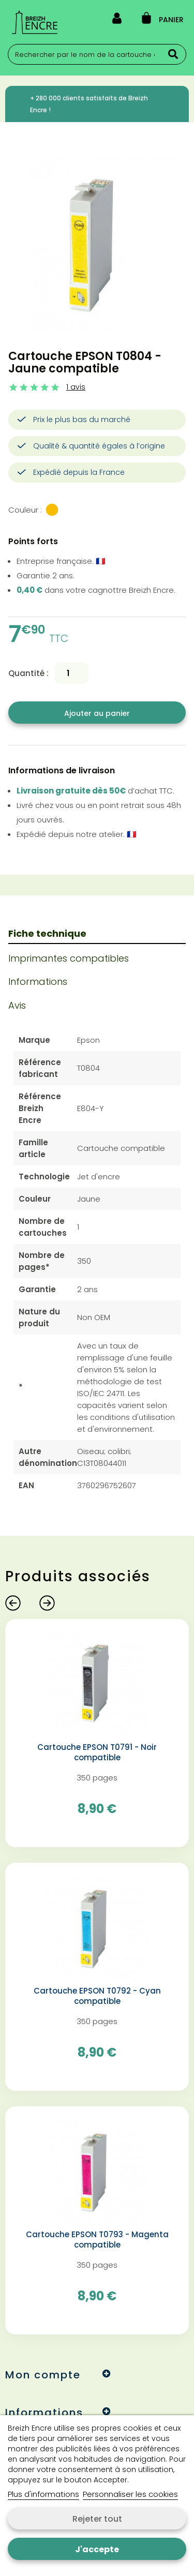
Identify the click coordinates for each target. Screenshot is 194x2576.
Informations (37, 981)
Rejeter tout (97, 2519)
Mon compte (43, 2375)
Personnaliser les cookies (130, 2494)
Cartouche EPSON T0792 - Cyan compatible (97, 1996)
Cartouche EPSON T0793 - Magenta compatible (97, 2239)
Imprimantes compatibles (68, 958)
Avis (17, 1005)
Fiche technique (47, 933)
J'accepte (97, 2549)
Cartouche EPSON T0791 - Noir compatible (97, 1752)
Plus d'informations (43, 2494)
